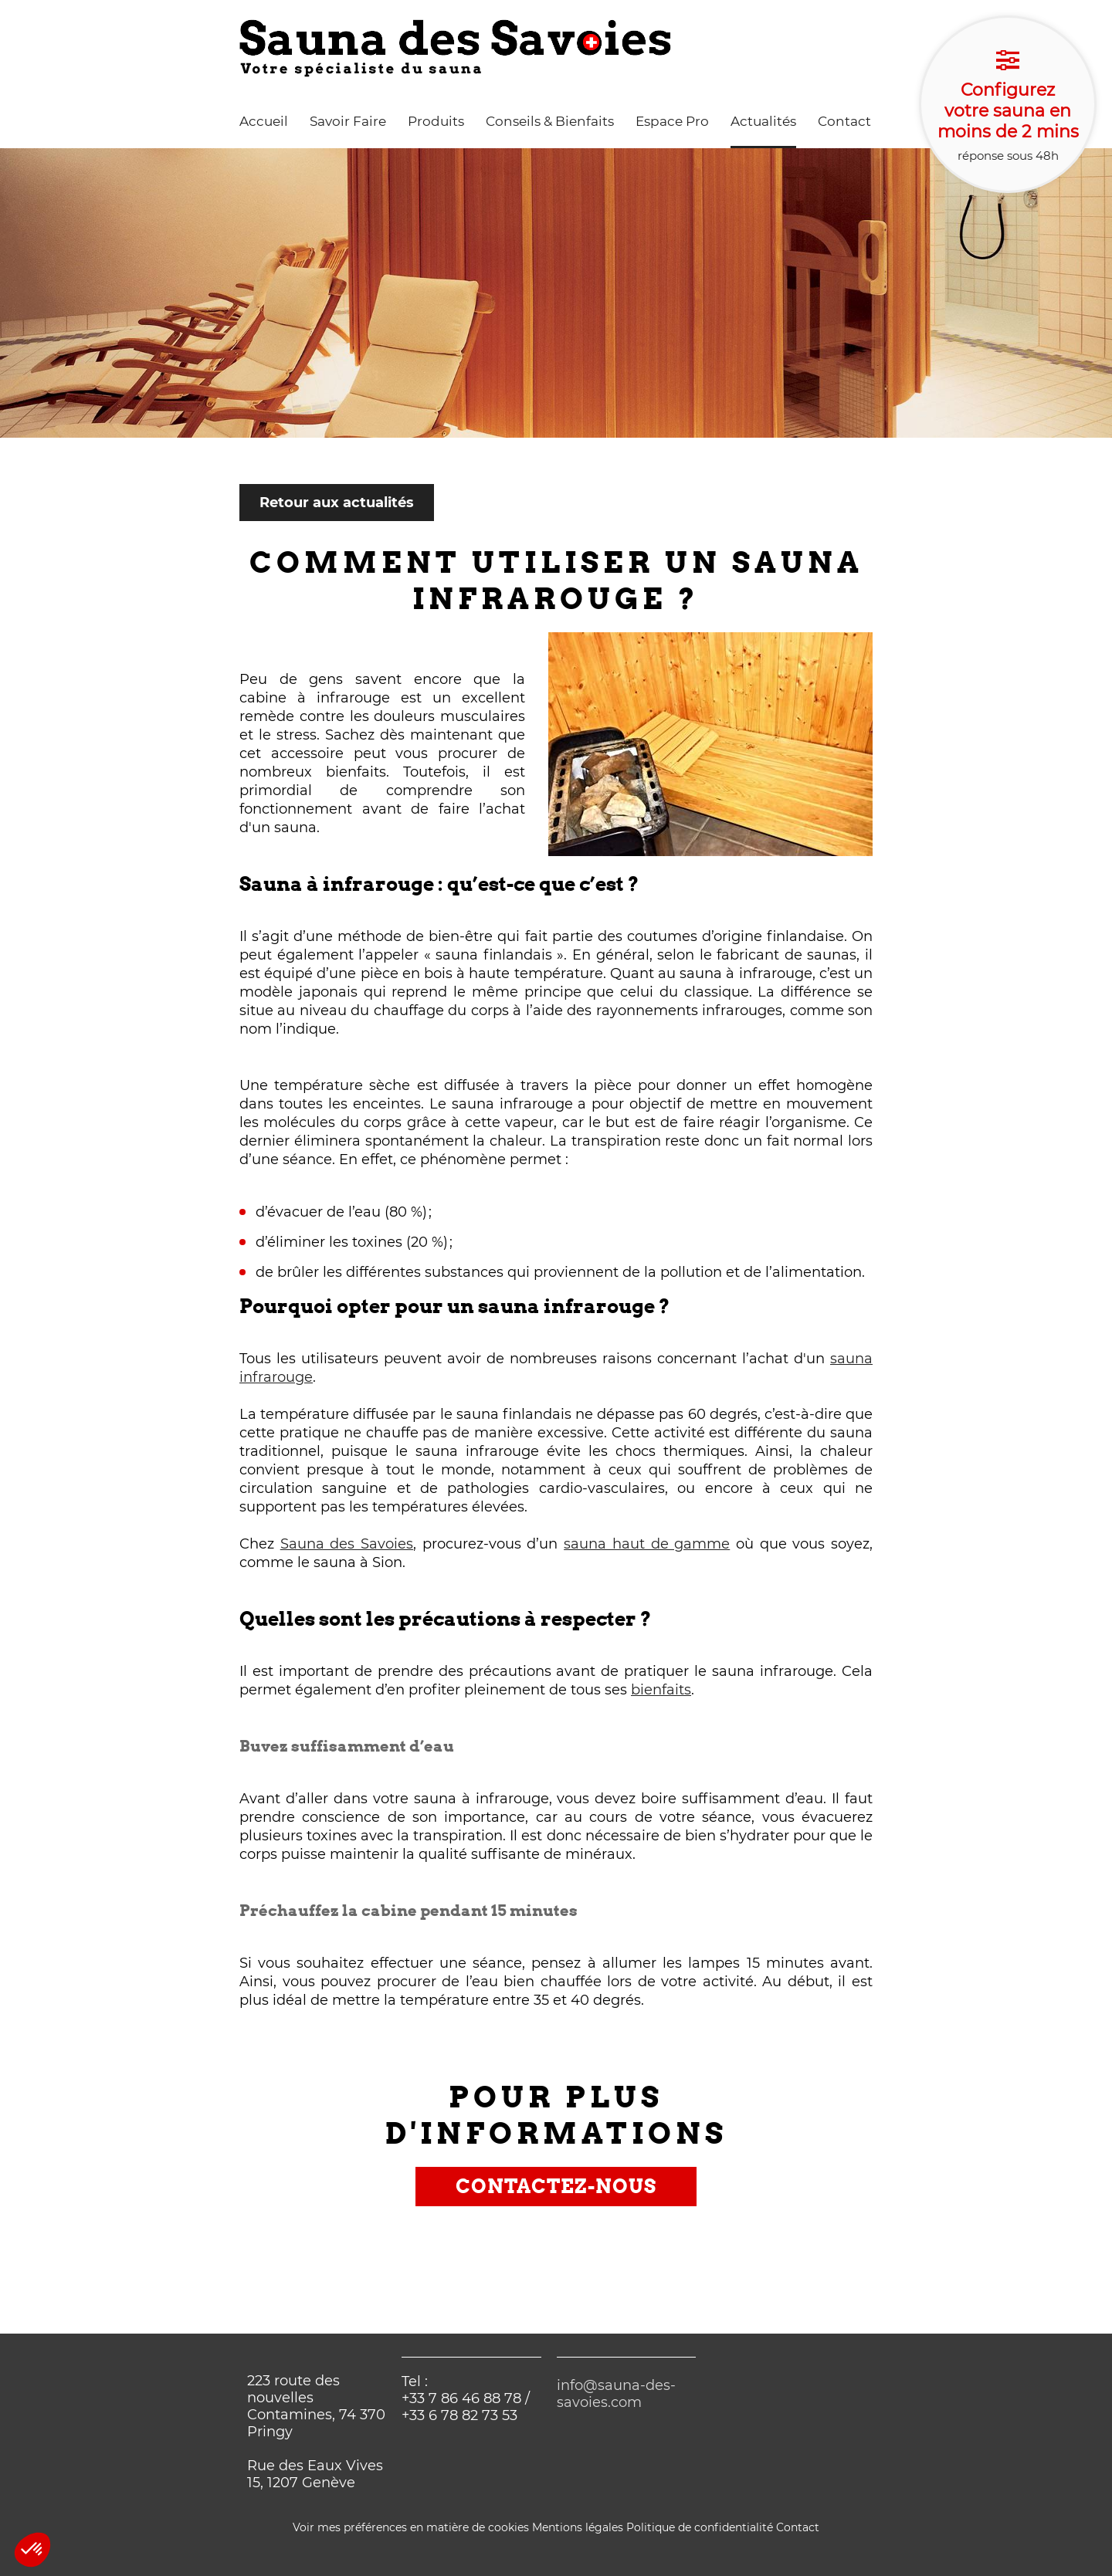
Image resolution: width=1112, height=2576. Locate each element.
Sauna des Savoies (346, 1543)
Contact (844, 121)
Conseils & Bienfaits (550, 121)
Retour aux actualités (336, 502)
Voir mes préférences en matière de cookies (411, 2527)
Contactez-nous (556, 2186)
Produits (436, 121)
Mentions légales (577, 2527)
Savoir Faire (348, 121)
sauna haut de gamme (647, 1543)
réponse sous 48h (1008, 106)
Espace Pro (672, 121)
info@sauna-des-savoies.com (616, 2394)
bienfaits (661, 1689)
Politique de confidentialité (699, 2527)
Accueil (263, 121)
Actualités (763, 121)
